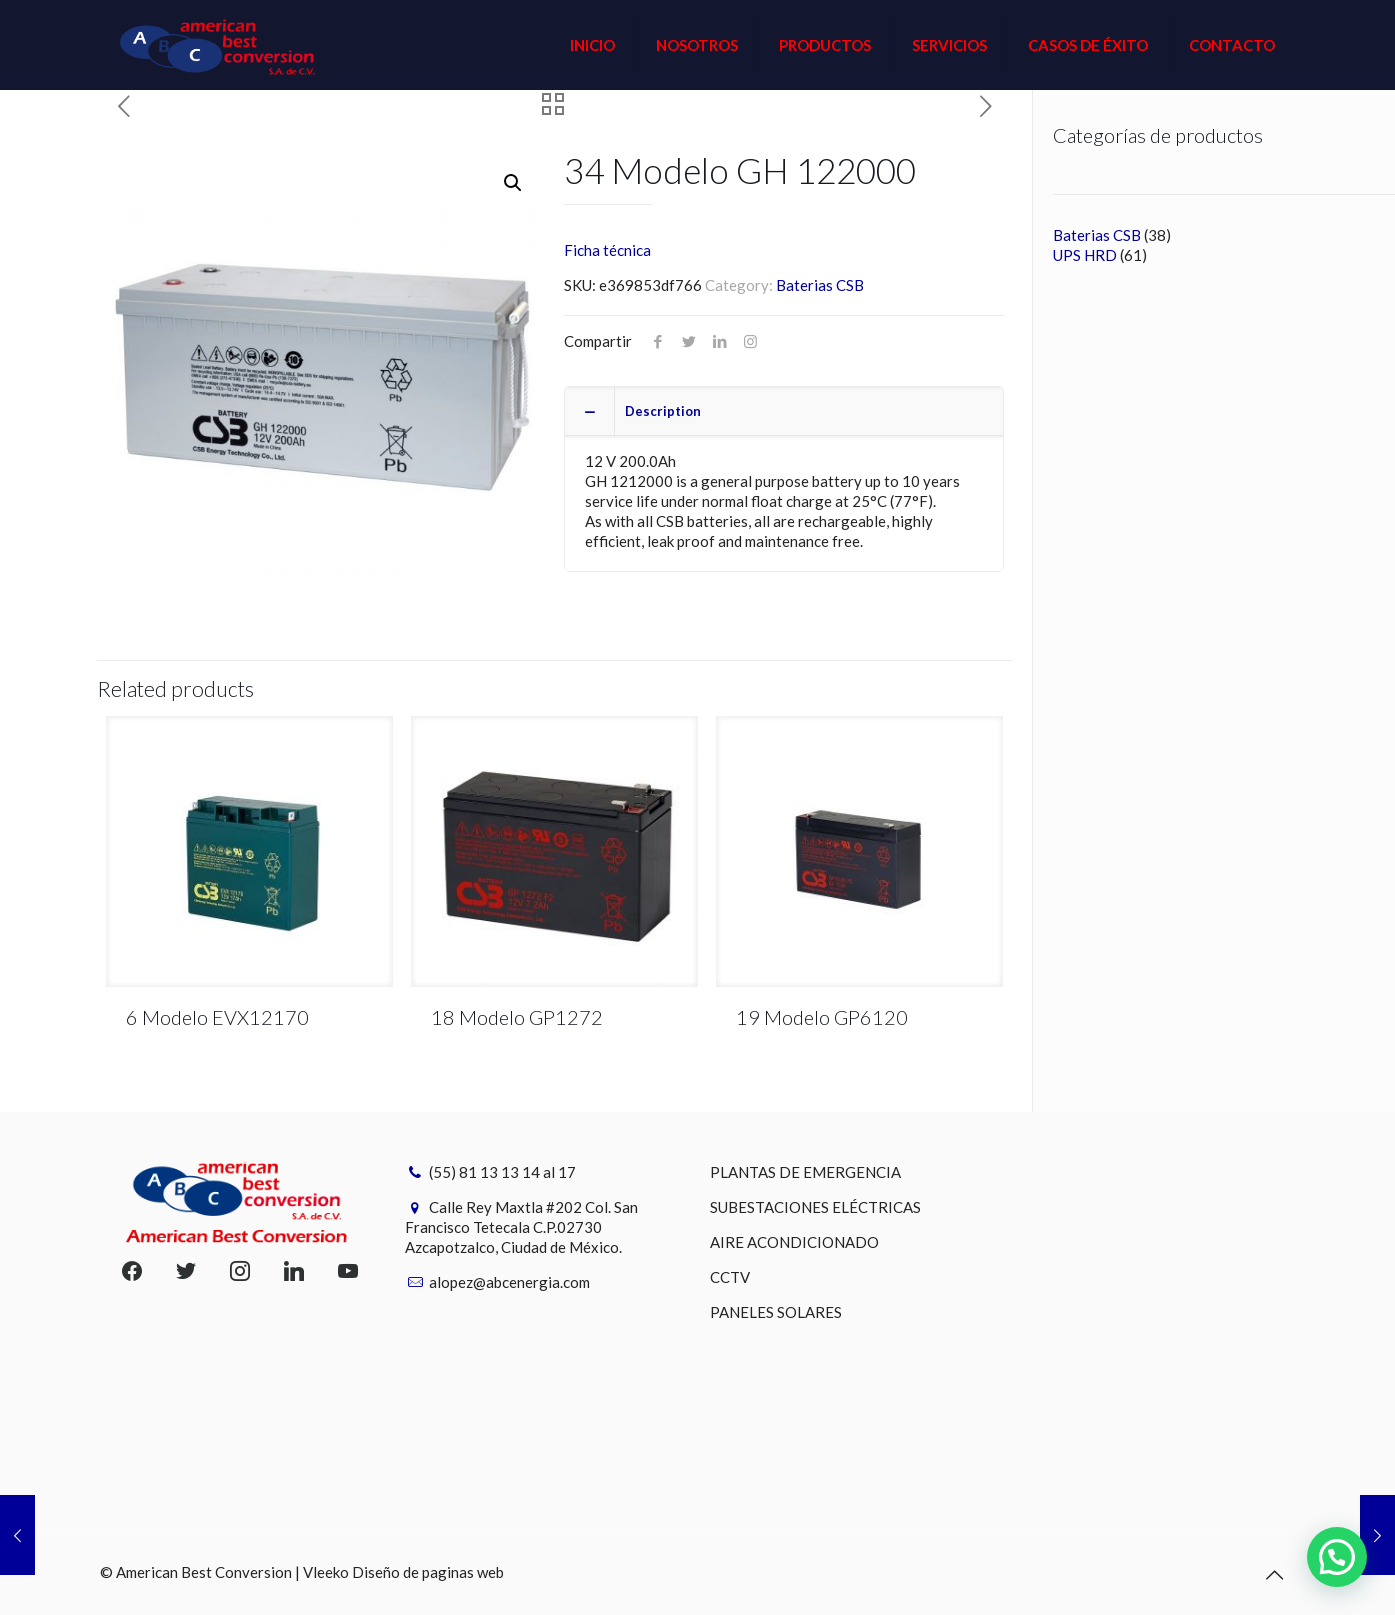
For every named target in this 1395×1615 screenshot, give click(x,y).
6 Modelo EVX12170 (217, 1017)
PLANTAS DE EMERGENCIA (805, 1172)
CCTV (730, 1277)
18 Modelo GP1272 (517, 1017)
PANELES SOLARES (776, 1312)
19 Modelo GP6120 (822, 1017)
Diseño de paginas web (428, 1572)
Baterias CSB (820, 285)
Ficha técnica (607, 250)
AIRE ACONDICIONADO (794, 1242)
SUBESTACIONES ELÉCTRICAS (815, 1207)
